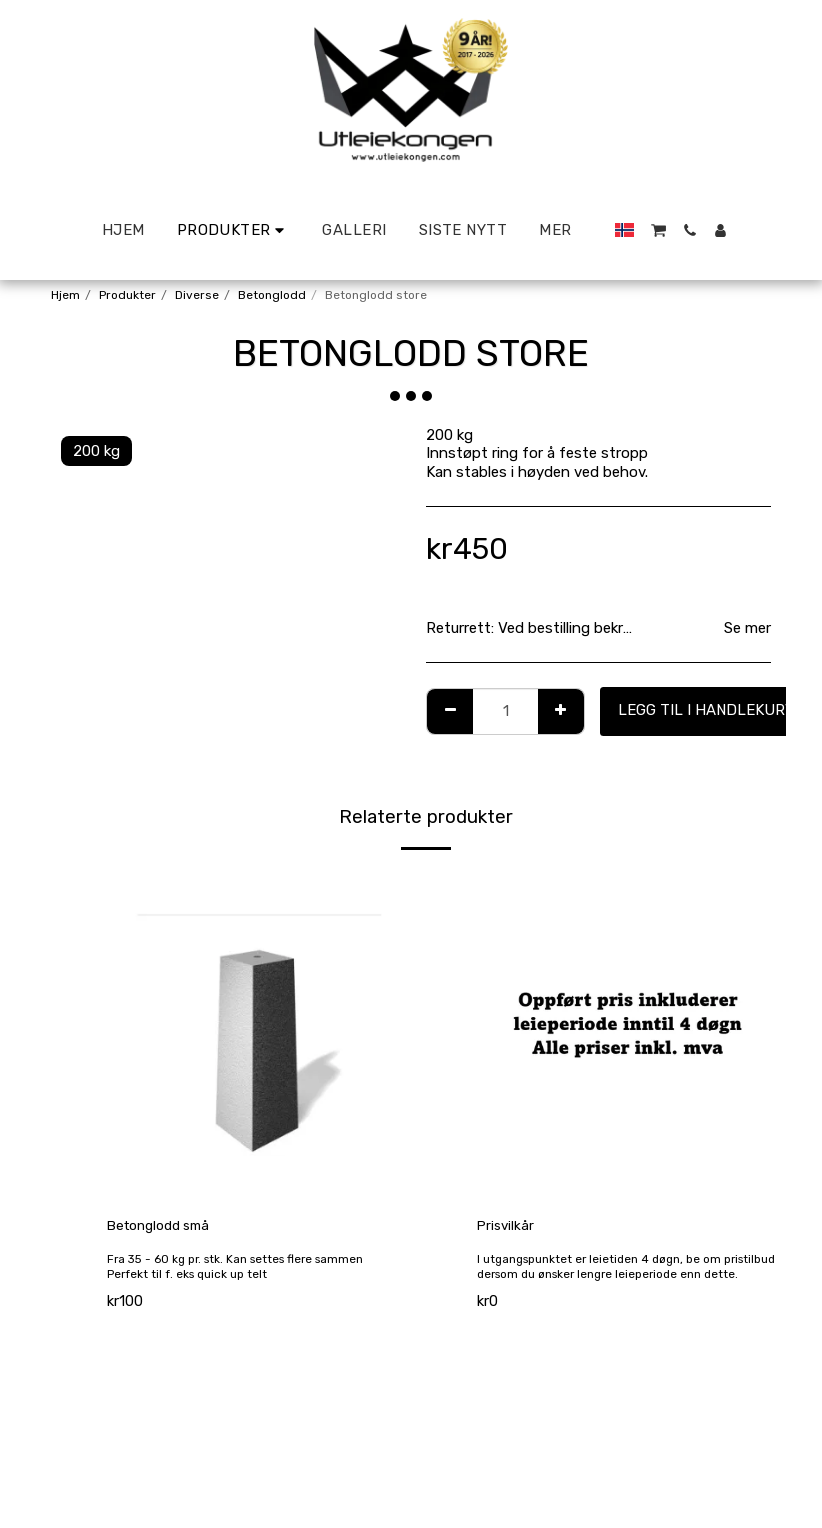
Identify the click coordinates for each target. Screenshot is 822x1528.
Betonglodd (272, 295)
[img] (256, 1035)
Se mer (747, 628)
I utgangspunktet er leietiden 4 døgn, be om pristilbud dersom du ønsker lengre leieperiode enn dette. (624, 1277)
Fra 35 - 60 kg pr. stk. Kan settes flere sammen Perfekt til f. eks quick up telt (242, 1284)
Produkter (127, 295)
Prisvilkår (507, 1227)
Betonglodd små (164, 1227)
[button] (658, 230)
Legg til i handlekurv (706, 710)
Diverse (197, 295)
